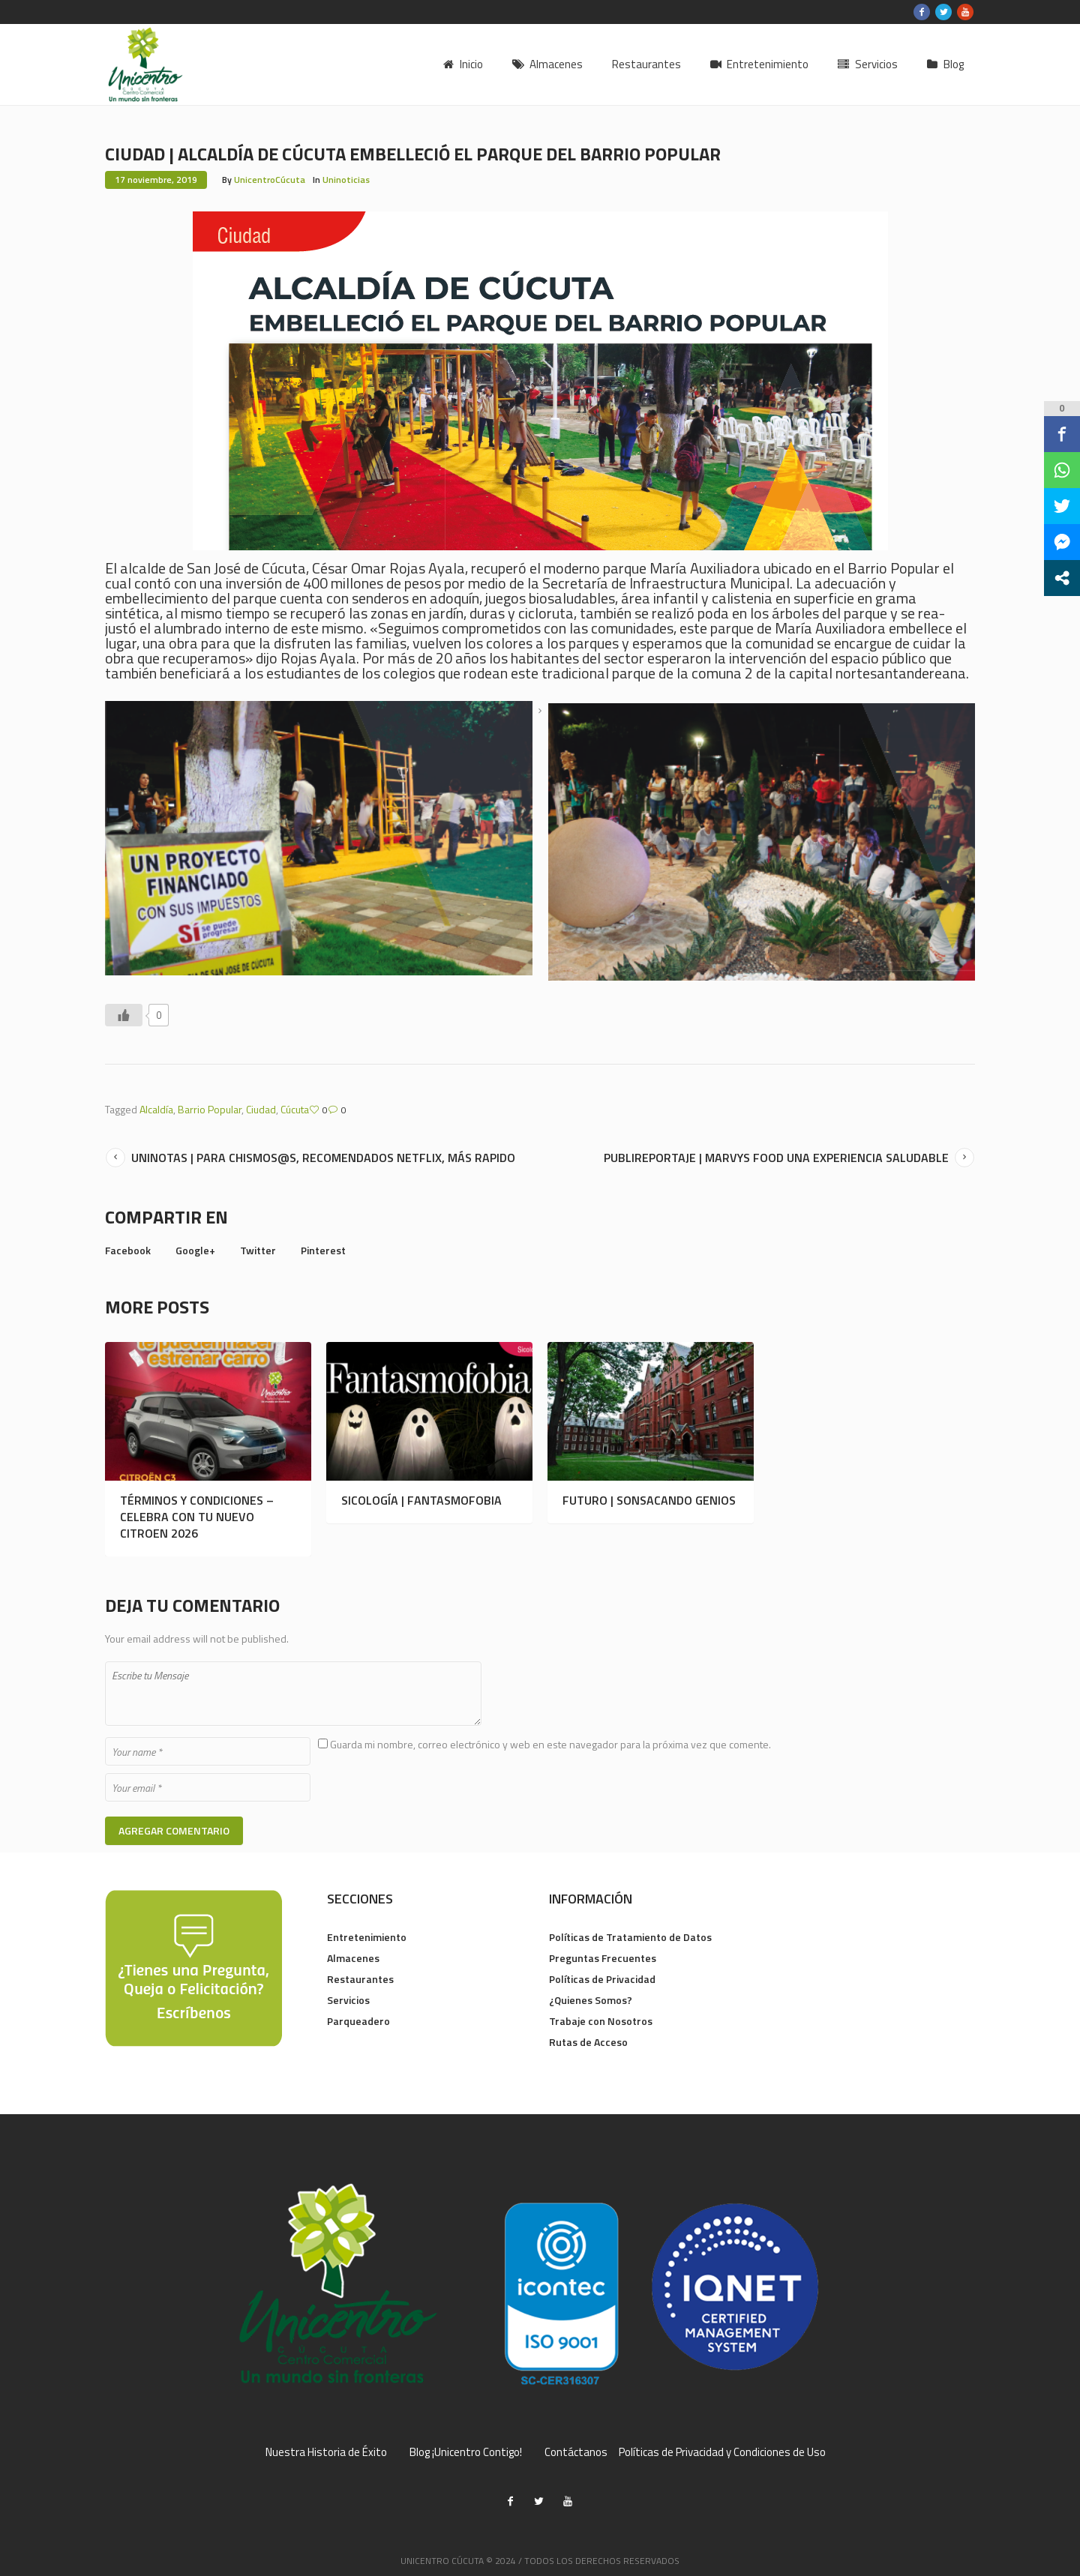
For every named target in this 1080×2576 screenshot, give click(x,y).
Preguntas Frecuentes (602, 1958)
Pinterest (323, 1250)
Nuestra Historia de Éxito (326, 2452)
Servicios (348, 2000)
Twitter (258, 1250)
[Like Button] (123, 1015)
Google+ (195, 1250)
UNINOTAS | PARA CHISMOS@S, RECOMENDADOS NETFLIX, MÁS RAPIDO (323, 1158)
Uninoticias (346, 179)
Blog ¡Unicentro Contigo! (466, 2452)
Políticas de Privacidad (602, 1979)
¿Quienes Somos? (590, 2000)
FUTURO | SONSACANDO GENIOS (649, 1500)
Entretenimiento (366, 1937)
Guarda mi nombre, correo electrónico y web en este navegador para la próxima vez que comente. (550, 1744)
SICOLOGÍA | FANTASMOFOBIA (421, 1500)
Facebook (128, 1250)
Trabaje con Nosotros (600, 2021)
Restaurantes (360, 1979)
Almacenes (353, 1958)
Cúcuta (294, 1109)
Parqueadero (358, 2021)
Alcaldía (156, 1109)
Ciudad (261, 1109)
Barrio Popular (210, 1109)
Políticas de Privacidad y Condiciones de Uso (722, 2452)
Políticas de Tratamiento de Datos (630, 1937)
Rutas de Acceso (588, 2042)
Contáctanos (576, 2452)
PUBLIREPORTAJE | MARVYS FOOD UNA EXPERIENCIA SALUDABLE (776, 1158)
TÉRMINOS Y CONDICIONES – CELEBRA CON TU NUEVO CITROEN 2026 (197, 1516)
